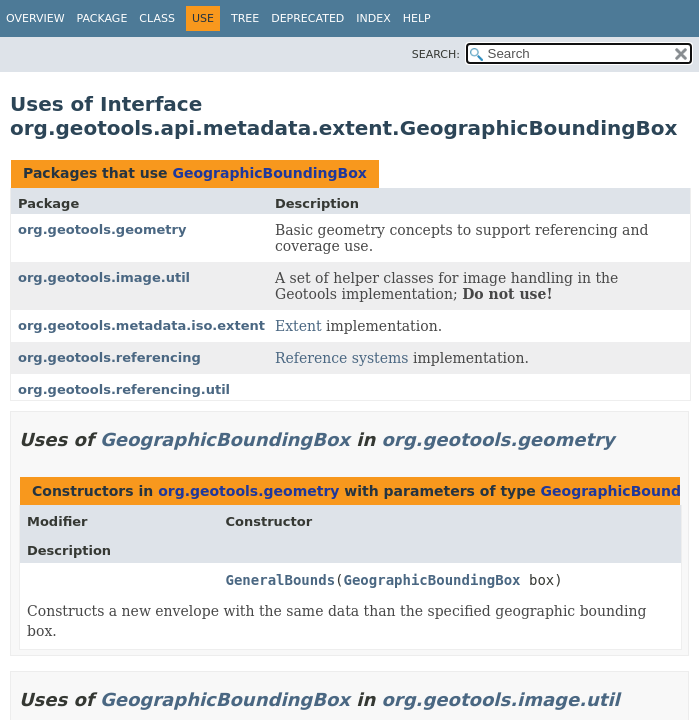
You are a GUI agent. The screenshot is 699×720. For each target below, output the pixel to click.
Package (102, 18)
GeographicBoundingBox (269, 173)
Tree (245, 18)
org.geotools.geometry (102, 229)
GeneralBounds (281, 580)
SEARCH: (436, 54)
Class (157, 18)
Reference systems (342, 358)
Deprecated (307, 18)
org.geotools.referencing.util (124, 389)
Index (373, 18)
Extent (298, 326)
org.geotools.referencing (109, 357)
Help (417, 18)
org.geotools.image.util (104, 277)
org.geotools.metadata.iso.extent (141, 325)
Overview (35, 18)
